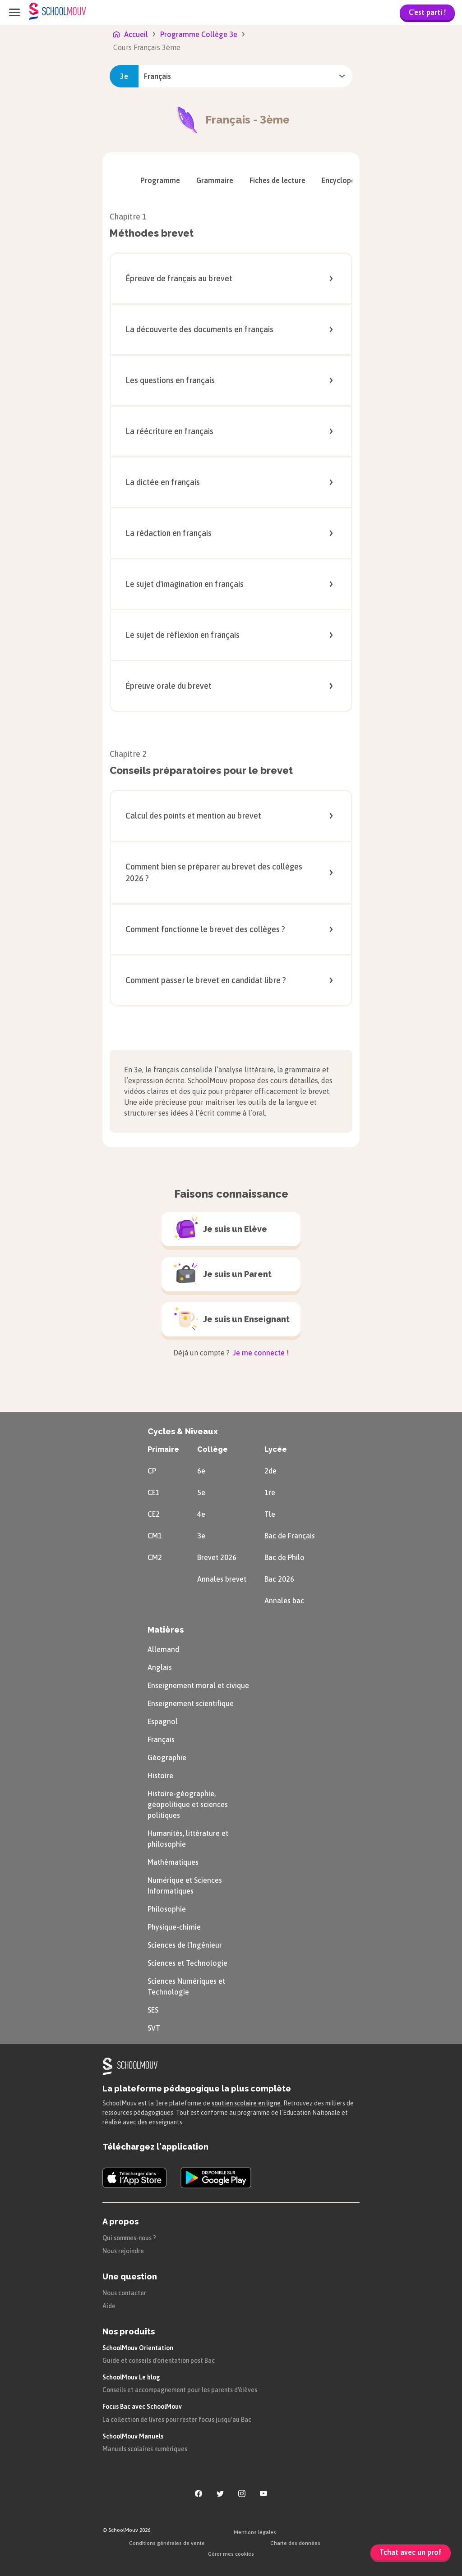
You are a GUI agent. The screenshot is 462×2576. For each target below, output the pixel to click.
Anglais (160, 1667)
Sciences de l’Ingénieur (185, 1945)
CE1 (154, 1492)
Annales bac (284, 1601)
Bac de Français (289, 1536)
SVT (154, 2028)
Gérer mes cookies (231, 2554)
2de (270, 1471)
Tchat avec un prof (410, 2552)
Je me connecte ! (260, 1353)
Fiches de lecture (277, 180)
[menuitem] (160, 180)
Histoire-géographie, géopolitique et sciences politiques (188, 1804)
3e (201, 1536)
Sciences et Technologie (187, 1963)
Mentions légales (255, 2532)
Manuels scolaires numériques (144, 2448)
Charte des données (295, 2543)
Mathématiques (173, 1862)
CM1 (155, 1536)
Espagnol (163, 1721)
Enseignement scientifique (191, 1703)
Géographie (167, 1757)
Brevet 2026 (216, 1557)
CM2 (155, 1557)
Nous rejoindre (123, 2251)
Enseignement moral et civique (198, 1685)
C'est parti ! (427, 12)
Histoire (160, 1775)
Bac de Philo (284, 1557)
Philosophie (167, 1909)
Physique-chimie (174, 1927)
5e (201, 1492)
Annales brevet (221, 1579)
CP (152, 1471)
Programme (160, 180)
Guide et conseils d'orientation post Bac (158, 2360)
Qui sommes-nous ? (129, 2238)
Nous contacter (124, 2293)
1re (269, 1492)
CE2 (154, 1514)
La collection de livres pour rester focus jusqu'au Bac (176, 2419)
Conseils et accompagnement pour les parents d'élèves (179, 2389)
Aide (109, 2306)
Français (161, 1739)
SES (153, 2010)
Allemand (163, 1649)
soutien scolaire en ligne (246, 2103)
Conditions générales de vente (167, 2543)
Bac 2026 (279, 1579)
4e (201, 1514)
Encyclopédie (349, 180)
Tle (269, 1514)
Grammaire (214, 180)
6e (201, 1471)
